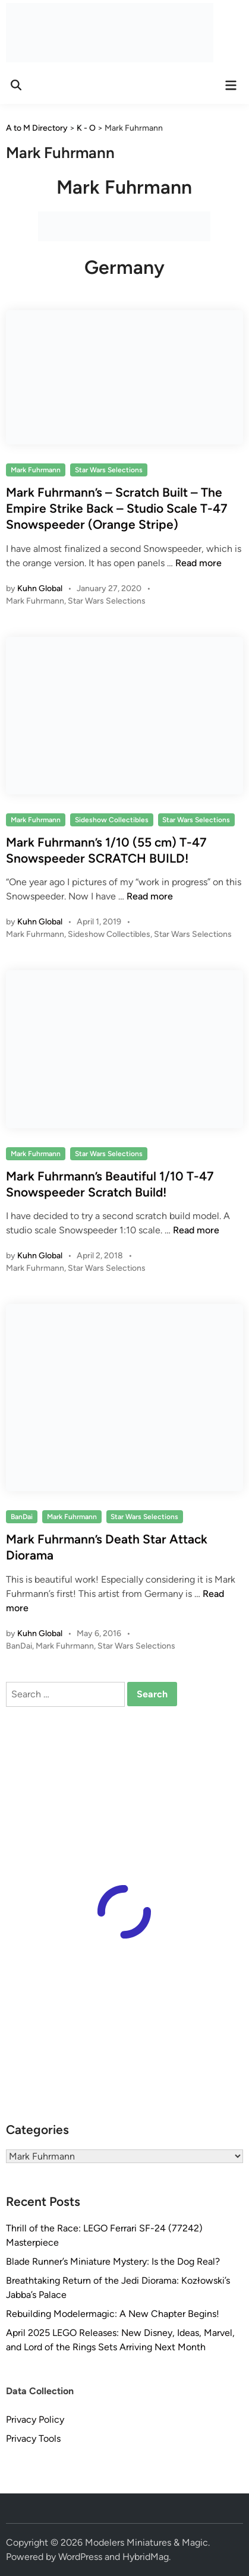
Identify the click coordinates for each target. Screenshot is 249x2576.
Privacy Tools (33, 2438)
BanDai (22, 1517)
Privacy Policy (35, 2419)
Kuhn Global (39, 588)
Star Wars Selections (109, 470)
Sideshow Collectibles (112, 820)
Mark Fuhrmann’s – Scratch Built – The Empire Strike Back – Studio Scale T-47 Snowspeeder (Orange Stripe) (117, 508)
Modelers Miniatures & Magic (146, 2542)
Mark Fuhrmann (36, 470)
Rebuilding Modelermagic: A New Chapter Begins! (112, 2313)
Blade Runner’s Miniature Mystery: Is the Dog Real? (113, 2261)
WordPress (80, 2556)
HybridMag (145, 2556)
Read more (198, 563)
